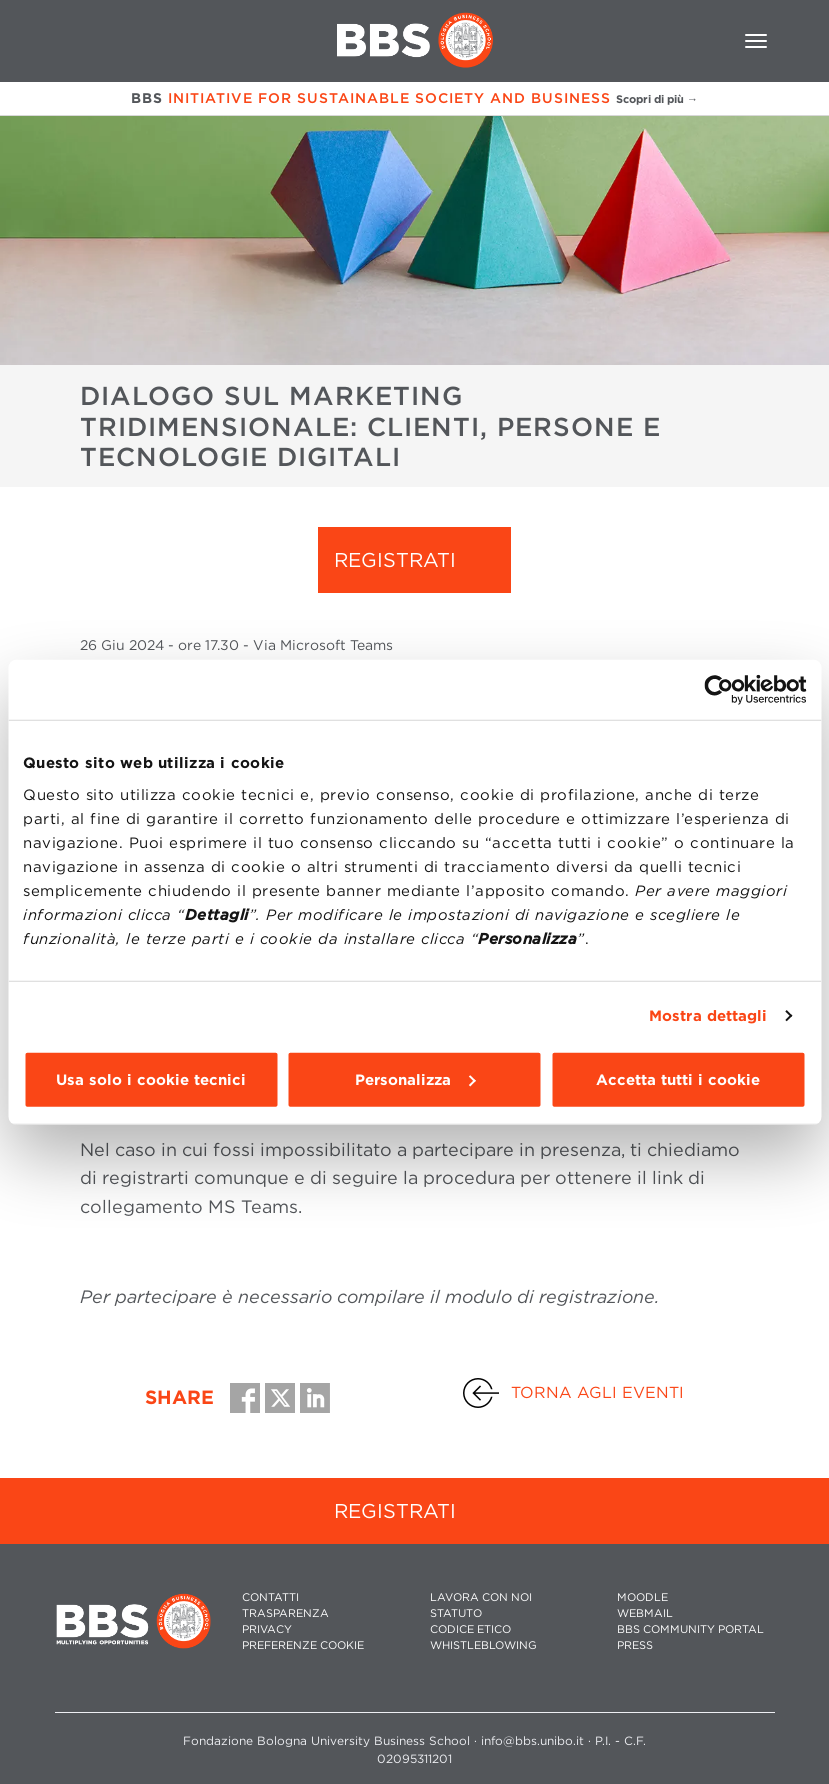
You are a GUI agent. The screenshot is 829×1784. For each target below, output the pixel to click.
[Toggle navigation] (756, 41)
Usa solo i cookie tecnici (151, 1079)
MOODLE (642, 1597)
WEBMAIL (645, 1613)
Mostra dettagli (708, 1016)
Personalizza (415, 1079)
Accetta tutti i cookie (678, 1079)
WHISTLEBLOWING (483, 1645)
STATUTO (456, 1613)
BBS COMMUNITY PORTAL (690, 1629)
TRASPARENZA (285, 1613)
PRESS (635, 1645)
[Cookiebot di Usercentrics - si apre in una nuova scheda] (718, 690)
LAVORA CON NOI (481, 1597)
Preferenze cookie (303, 1645)
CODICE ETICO (470, 1629)
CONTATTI (270, 1597)
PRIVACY (267, 1629)
